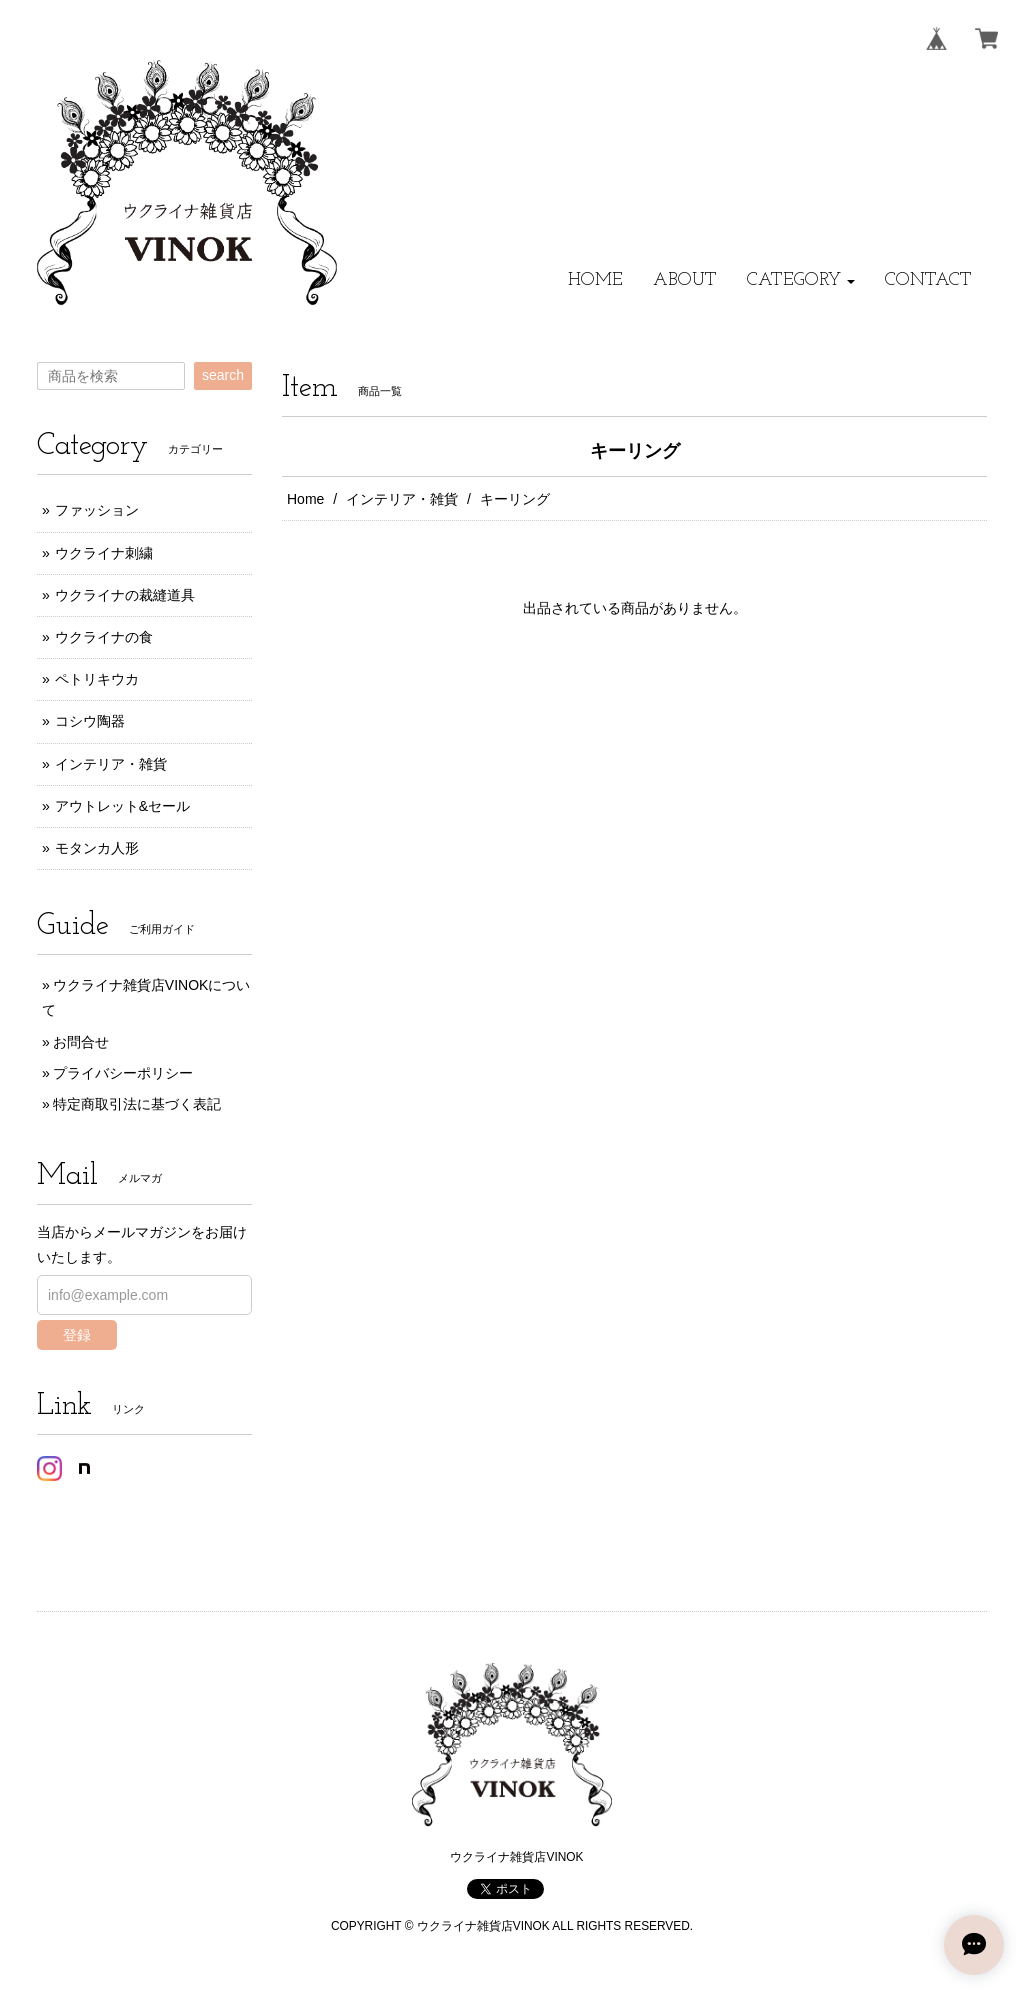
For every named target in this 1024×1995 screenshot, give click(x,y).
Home (305, 499)
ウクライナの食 (104, 637)
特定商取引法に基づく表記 (137, 1104)
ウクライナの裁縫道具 (125, 595)
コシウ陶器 (90, 721)
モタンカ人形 (97, 848)
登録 (77, 1335)
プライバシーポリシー (123, 1073)
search (223, 375)
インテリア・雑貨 (402, 499)
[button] (801, 280)
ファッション (97, 510)
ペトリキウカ (97, 679)
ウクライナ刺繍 (104, 553)
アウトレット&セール (122, 806)
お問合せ (81, 1042)
